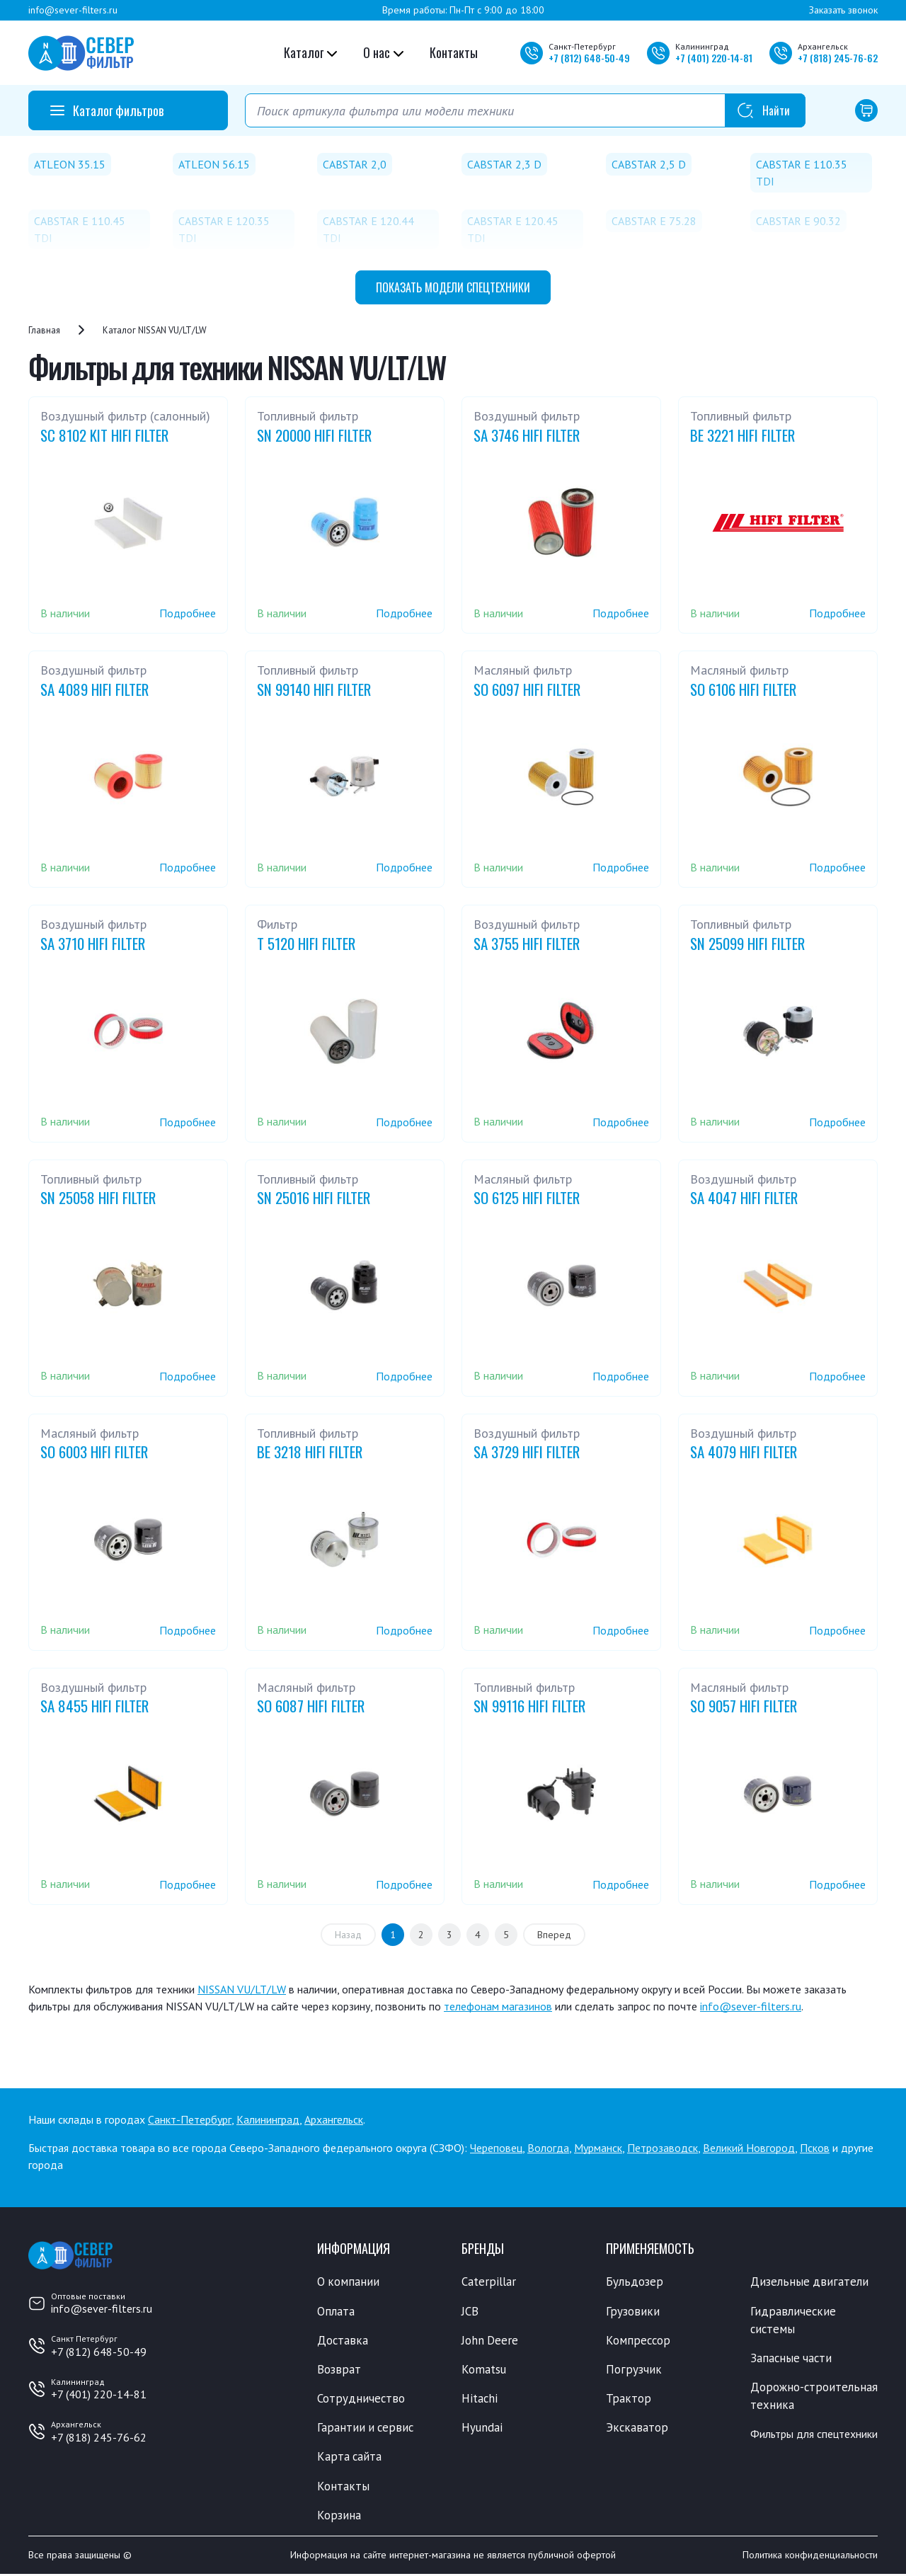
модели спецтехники (453, 287)
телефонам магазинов (498, 2006)
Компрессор (639, 2340)
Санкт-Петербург (189, 2119)
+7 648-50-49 (589, 57)
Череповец (496, 2148)
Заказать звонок (843, 10)
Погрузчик (634, 2370)
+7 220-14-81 (713, 57)
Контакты (454, 52)
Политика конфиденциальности (810, 2557)
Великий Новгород (749, 2148)
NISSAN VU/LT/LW (241, 1989)
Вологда (548, 2148)
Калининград (267, 2119)
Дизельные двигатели (809, 2281)
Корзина (339, 2516)
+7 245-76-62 (838, 57)
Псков (815, 2148)
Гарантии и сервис (366, 2429)
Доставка (343, 2340)
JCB (469, 2311)
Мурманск (598, 2148)
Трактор (628, 2399)
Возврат (339, 2370)
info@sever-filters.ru (72, 10)
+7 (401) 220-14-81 (99, 2394)
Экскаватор (637, 2429)
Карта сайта (350, 2458)
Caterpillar (488, 2281)
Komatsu (483, 2370)
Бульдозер (634, 2281)
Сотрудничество (361, 2399)
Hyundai (482, 2429)
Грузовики (633, 2311)
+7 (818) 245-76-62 (99, 2437)
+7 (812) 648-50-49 (99, 2352)
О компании (348, 2281)
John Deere (490, 2340)
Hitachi (479, 2399)
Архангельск (333, 2119)
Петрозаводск (662, 2148)
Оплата (336, 2311)
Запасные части (792, 2358)
